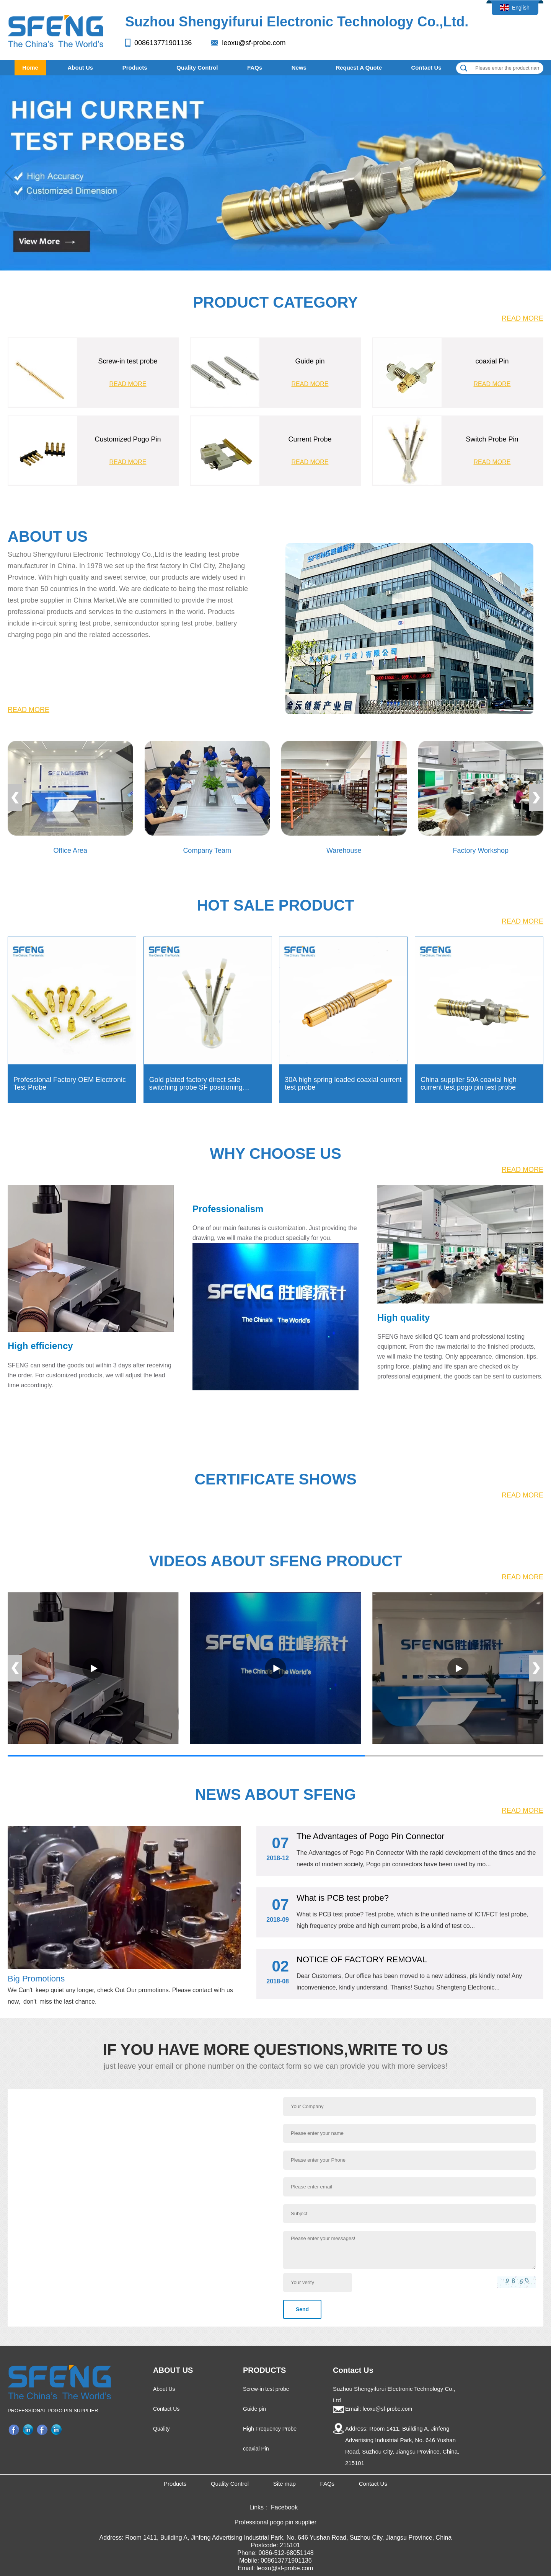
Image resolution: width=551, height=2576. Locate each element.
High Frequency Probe (270, 2429)
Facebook (14, 2429)
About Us (80, 67)
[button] (542, 173)
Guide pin (254, 2409)
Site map (284, 2483)
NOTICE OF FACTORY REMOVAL (362, 1959)
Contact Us (426, 67)
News (299, 67)
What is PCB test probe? (343, 1898)
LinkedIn (29, 2429)
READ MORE (522, 318)
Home (30, 67)
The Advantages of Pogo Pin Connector (370, 1836)
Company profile (57, 2429)
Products (134, 67)
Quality (161, 2429)
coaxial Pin (256, 2449)
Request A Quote (359, 67)
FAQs (254, 67)
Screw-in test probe (266, 2389)
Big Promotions (36, 1978)
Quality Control (197, 67)
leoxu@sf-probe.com (253, 43)
